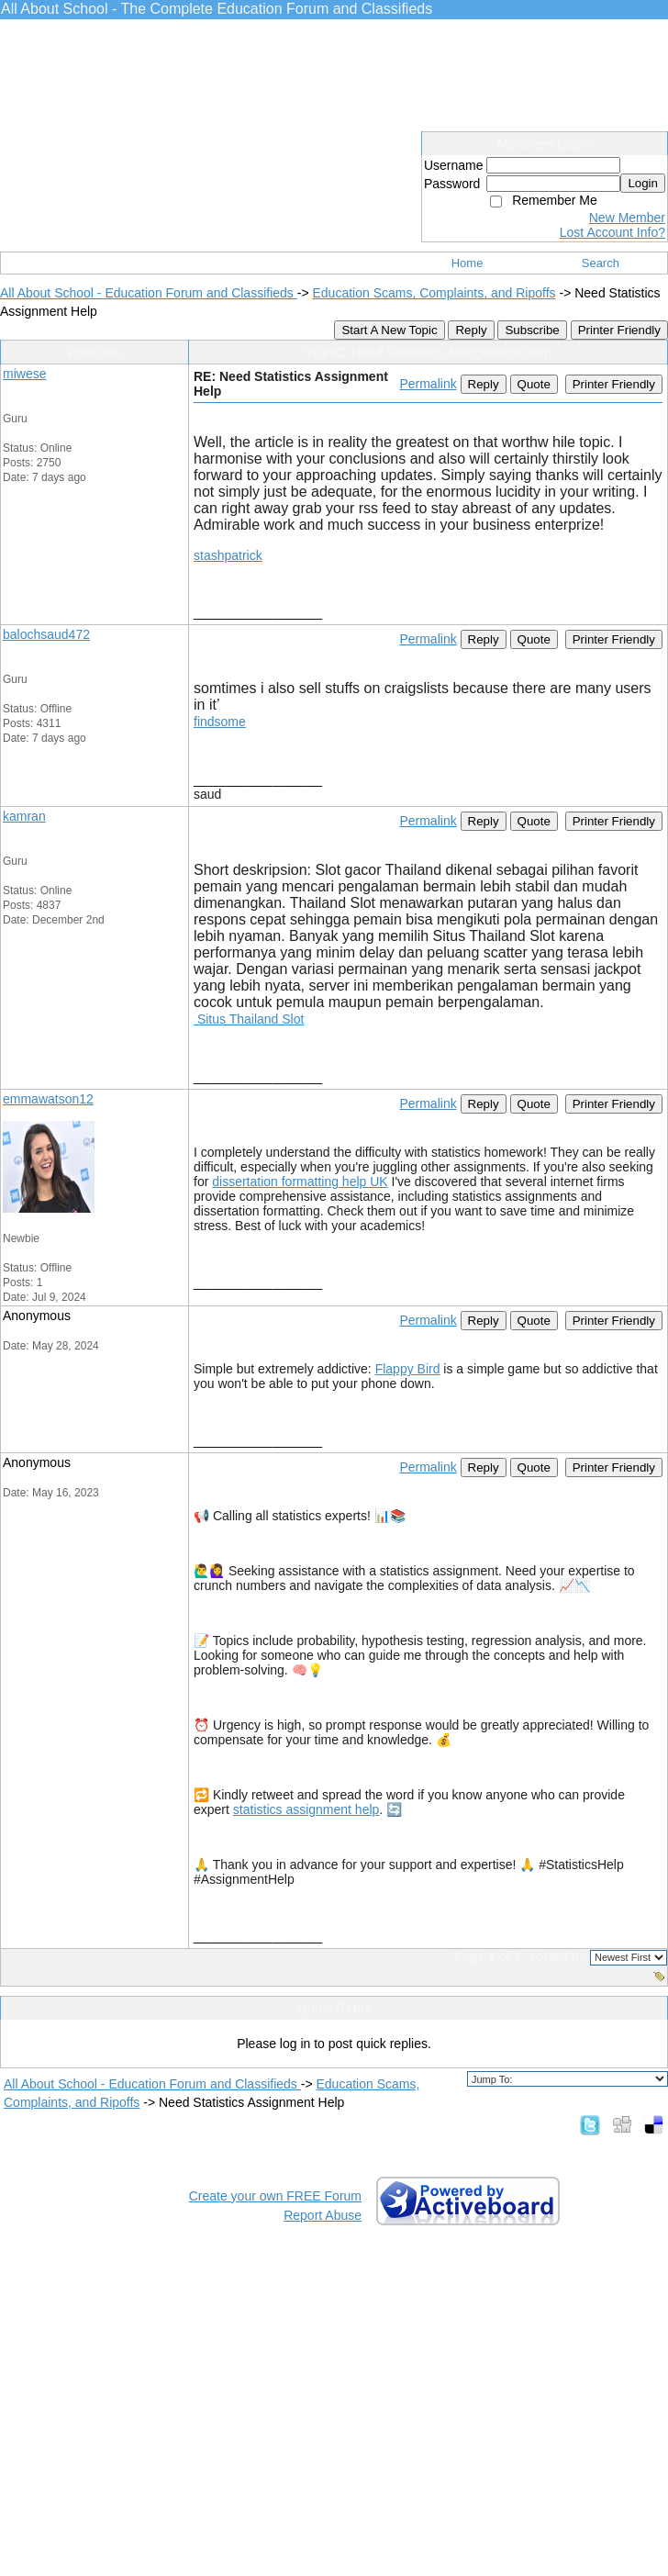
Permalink (427, 383)
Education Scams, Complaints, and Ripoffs (433, 293)
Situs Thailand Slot (249, 1019)
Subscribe (532, 330)
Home (467, 263)
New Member (627, 217)
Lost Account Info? (612, 232)
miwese (24, 373)
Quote (534, 384)
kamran (24, 816)
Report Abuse (323, 2215)
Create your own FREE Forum (275, 2196)
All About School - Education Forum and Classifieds (148, 293)
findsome (220, 721)
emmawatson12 (48, 1099)
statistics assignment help (306, 1809)
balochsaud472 (46, 634)
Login (643, 183)
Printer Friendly (619, 330)
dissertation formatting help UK (299, 1181)
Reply (470, 330)
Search (600, 263)
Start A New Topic (389, 330)
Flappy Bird (407, 1368)
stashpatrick (228, 555)
